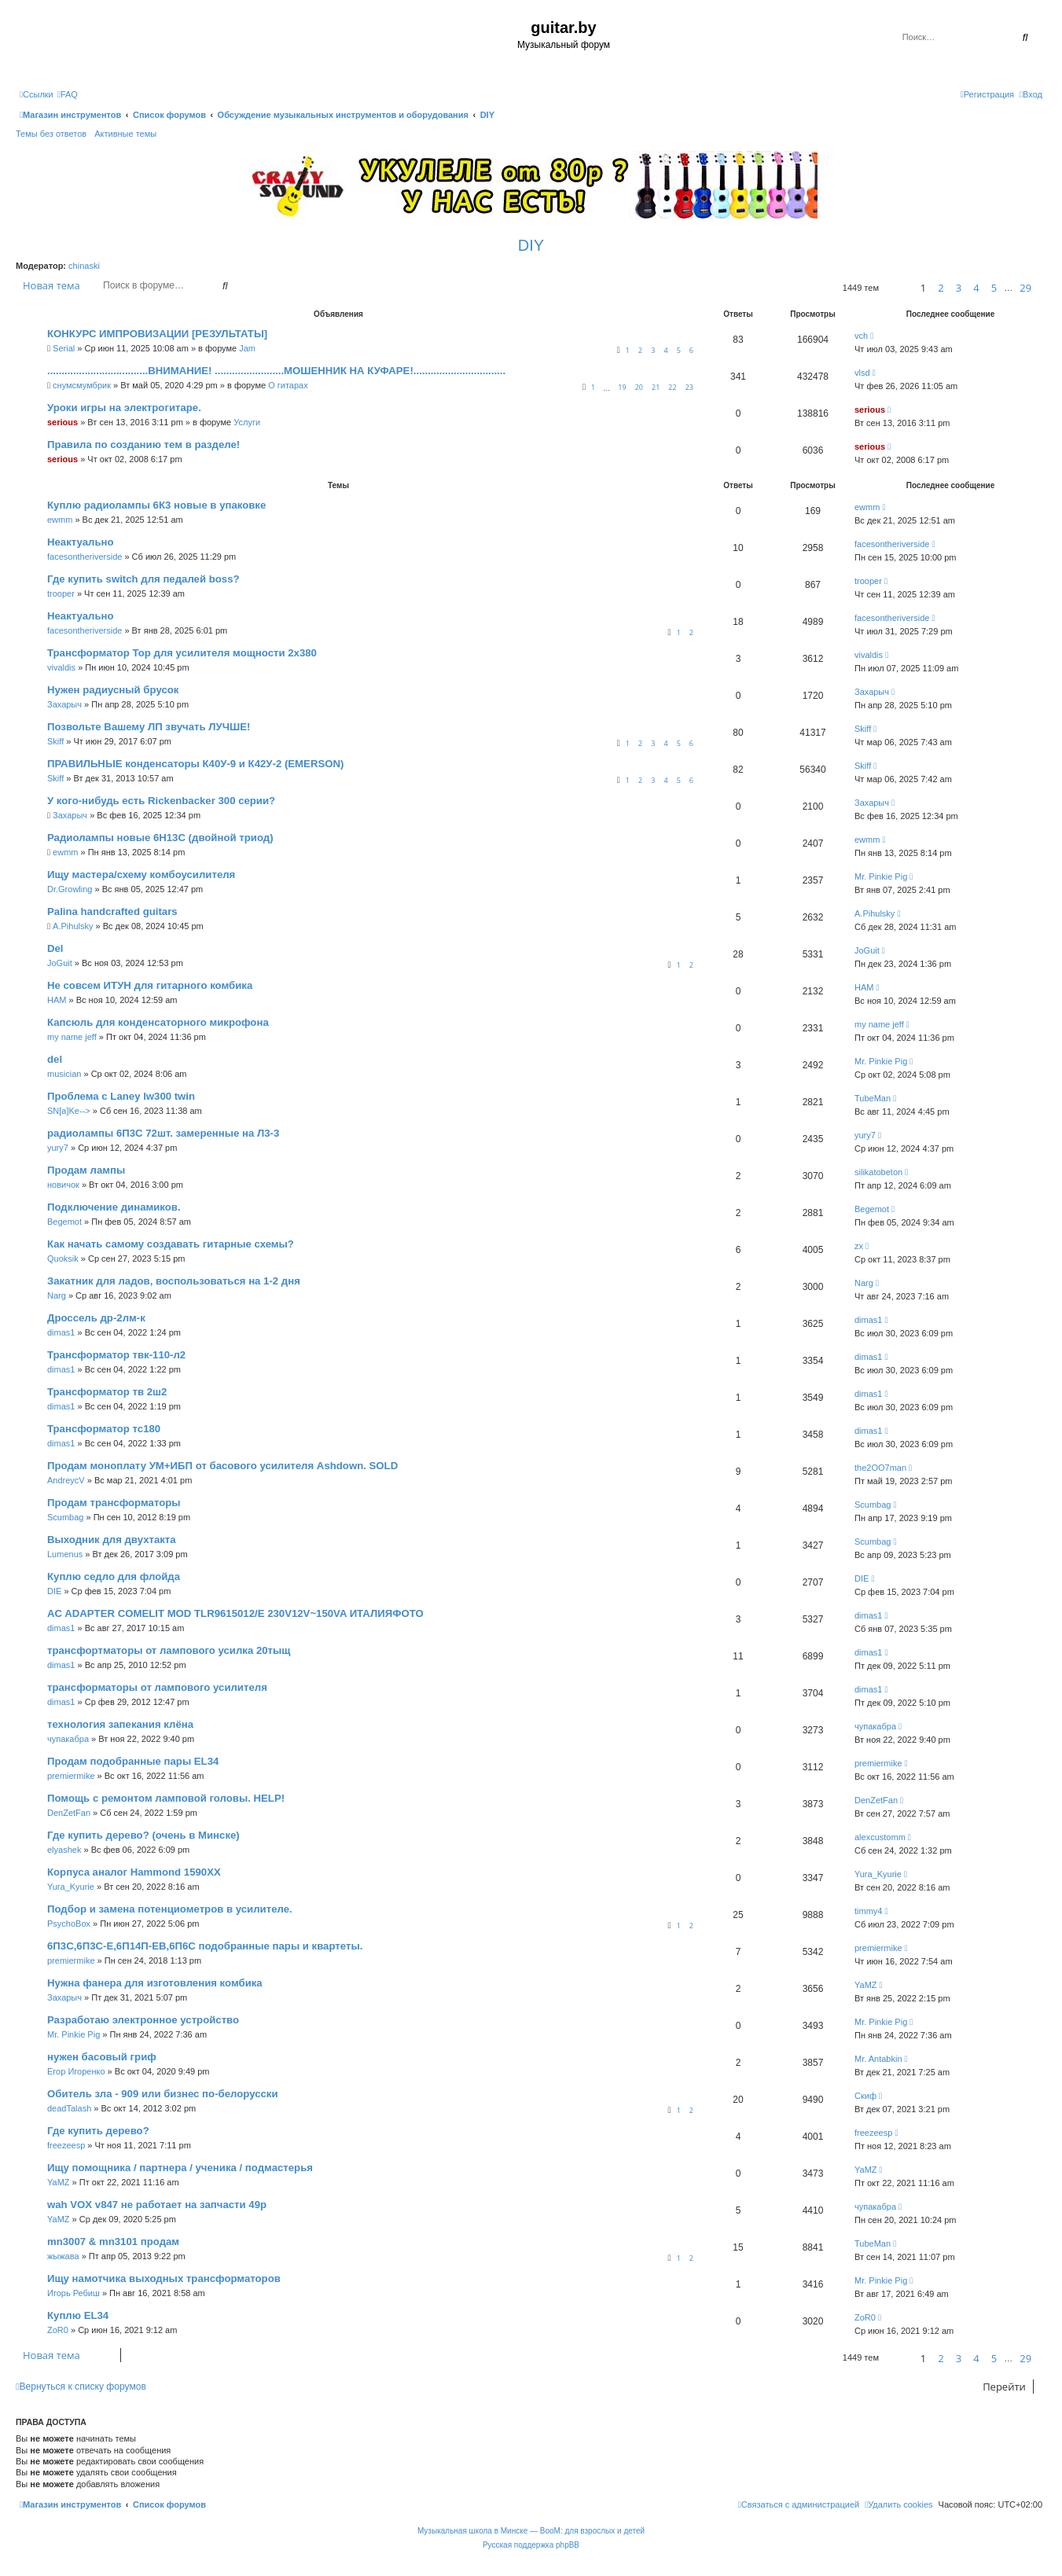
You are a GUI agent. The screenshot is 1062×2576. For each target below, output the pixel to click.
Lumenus (65, 1554)
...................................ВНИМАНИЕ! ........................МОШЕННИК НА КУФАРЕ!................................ (276, 371)
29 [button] (1025, 288)
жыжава (63, 2256)
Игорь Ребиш (73, 2293)
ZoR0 (57, 2330)
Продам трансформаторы (114, 1502)
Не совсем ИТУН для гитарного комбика (149, 985)
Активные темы (125, 133)
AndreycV (66, 1480)
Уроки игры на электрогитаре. (124, 407)
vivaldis (61, 667)
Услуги (246, 422)
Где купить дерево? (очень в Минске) (143, 1835)
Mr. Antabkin (878, 2058)
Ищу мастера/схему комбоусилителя (141, 874)
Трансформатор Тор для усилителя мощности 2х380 (182, 653)
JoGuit (59, 963)
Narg (56, 1295)
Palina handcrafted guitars (112, 911)
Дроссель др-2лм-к (96, 1318)
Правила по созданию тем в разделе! (143, 444)
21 (656, 387)
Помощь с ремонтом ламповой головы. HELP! (166, 1798)
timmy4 (868, 1911)
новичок (63, 1184)
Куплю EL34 (77, 2315)
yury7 (57, 1147)
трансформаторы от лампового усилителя (157, 1687)
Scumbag (65, 1517)
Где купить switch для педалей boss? (143, 579)
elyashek (64, 1849)
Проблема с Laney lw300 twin (121, 1096)
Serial (64, 348)
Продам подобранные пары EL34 (133, 1761)
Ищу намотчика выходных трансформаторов (164, 2278)
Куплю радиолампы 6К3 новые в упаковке (156, 505)
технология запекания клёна (120, 1724)
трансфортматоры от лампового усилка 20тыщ (168, 1650)
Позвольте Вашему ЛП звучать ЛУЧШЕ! (148, 727)
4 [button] (976, 288)
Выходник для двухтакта (111, 1539)
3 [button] (958, 288)
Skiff (55, 741)
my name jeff (72, 1037)
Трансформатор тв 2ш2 (107, 1392)
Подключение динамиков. (114, 1207)
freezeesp (66, 2145)
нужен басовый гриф (101, 2057)
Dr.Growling (69, 889)
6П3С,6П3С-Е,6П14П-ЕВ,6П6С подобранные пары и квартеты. (204, 1946)
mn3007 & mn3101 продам (113, 2241)
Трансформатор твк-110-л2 (116, 1355)
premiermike (71, 1775)
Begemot (64, 1221)
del (54, 1059)
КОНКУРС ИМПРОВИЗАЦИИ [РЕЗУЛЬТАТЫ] (157, 334)
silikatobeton (878, 1172)
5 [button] (994, 288)
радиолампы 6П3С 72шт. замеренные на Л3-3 (163, 1133)
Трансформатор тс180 (103, 1429)
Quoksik (63, 1258)
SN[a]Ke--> (68, 1110)
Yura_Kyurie (70, 1886)
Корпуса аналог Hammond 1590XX (134, 1872)
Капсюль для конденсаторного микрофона (158, 1022)
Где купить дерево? (98, 2131)
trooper (61, 593)
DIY (531, 245)
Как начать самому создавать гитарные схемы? (170, 1244)
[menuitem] (67, 94)
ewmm (59, 519)
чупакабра (68, 1739)
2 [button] (940, 288)
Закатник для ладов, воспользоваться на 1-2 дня (173, 1281)
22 (672, 387)
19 (622, 387)
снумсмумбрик (82, 385)
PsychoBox (68, 1923)
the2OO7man (880, 1467)
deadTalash (69, 2108)
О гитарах (288, 385)
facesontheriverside (84, 556)
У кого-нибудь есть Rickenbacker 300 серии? (161, 801)
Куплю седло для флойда (113, 1576)
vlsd (862, 372)
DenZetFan (68, 1812)
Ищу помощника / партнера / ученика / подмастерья (180, 2168)
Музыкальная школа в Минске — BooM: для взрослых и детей (531, 2530)
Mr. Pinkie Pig (880, 876)
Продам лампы (86, 1170)
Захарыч (64, 704)
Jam (247, 348)
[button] (897, 288)
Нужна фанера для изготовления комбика (155, 1983)
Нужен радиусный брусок (112, 690)
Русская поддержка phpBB (531, 2545)
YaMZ (865, 1985)
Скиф (865, 2095)
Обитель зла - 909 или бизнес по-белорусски (162, 2094)
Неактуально (80, 542)
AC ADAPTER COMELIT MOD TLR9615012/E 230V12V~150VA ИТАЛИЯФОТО (235, 1613)
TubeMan (872, 1098)
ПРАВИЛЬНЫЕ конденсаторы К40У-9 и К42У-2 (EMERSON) (195, 764)
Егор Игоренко (76, 2071)
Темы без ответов (51, 133)
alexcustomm (880, 1837)
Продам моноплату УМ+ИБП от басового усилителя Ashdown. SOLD (222, 1466)
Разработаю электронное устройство (143, 2020)
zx (858, 1246)
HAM (56, 1000)
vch (861, 335)
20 (639, 387)
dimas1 (61, 1332)
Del (55, 948)
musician (64, 1074)
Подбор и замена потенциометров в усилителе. (169, 1909)
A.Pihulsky (73, 926)
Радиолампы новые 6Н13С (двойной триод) (160, 837)
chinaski (84, 265)
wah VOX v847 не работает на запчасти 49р (156, 2204)
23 (689, 387)
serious (62, 422)
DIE (54, 1591)
